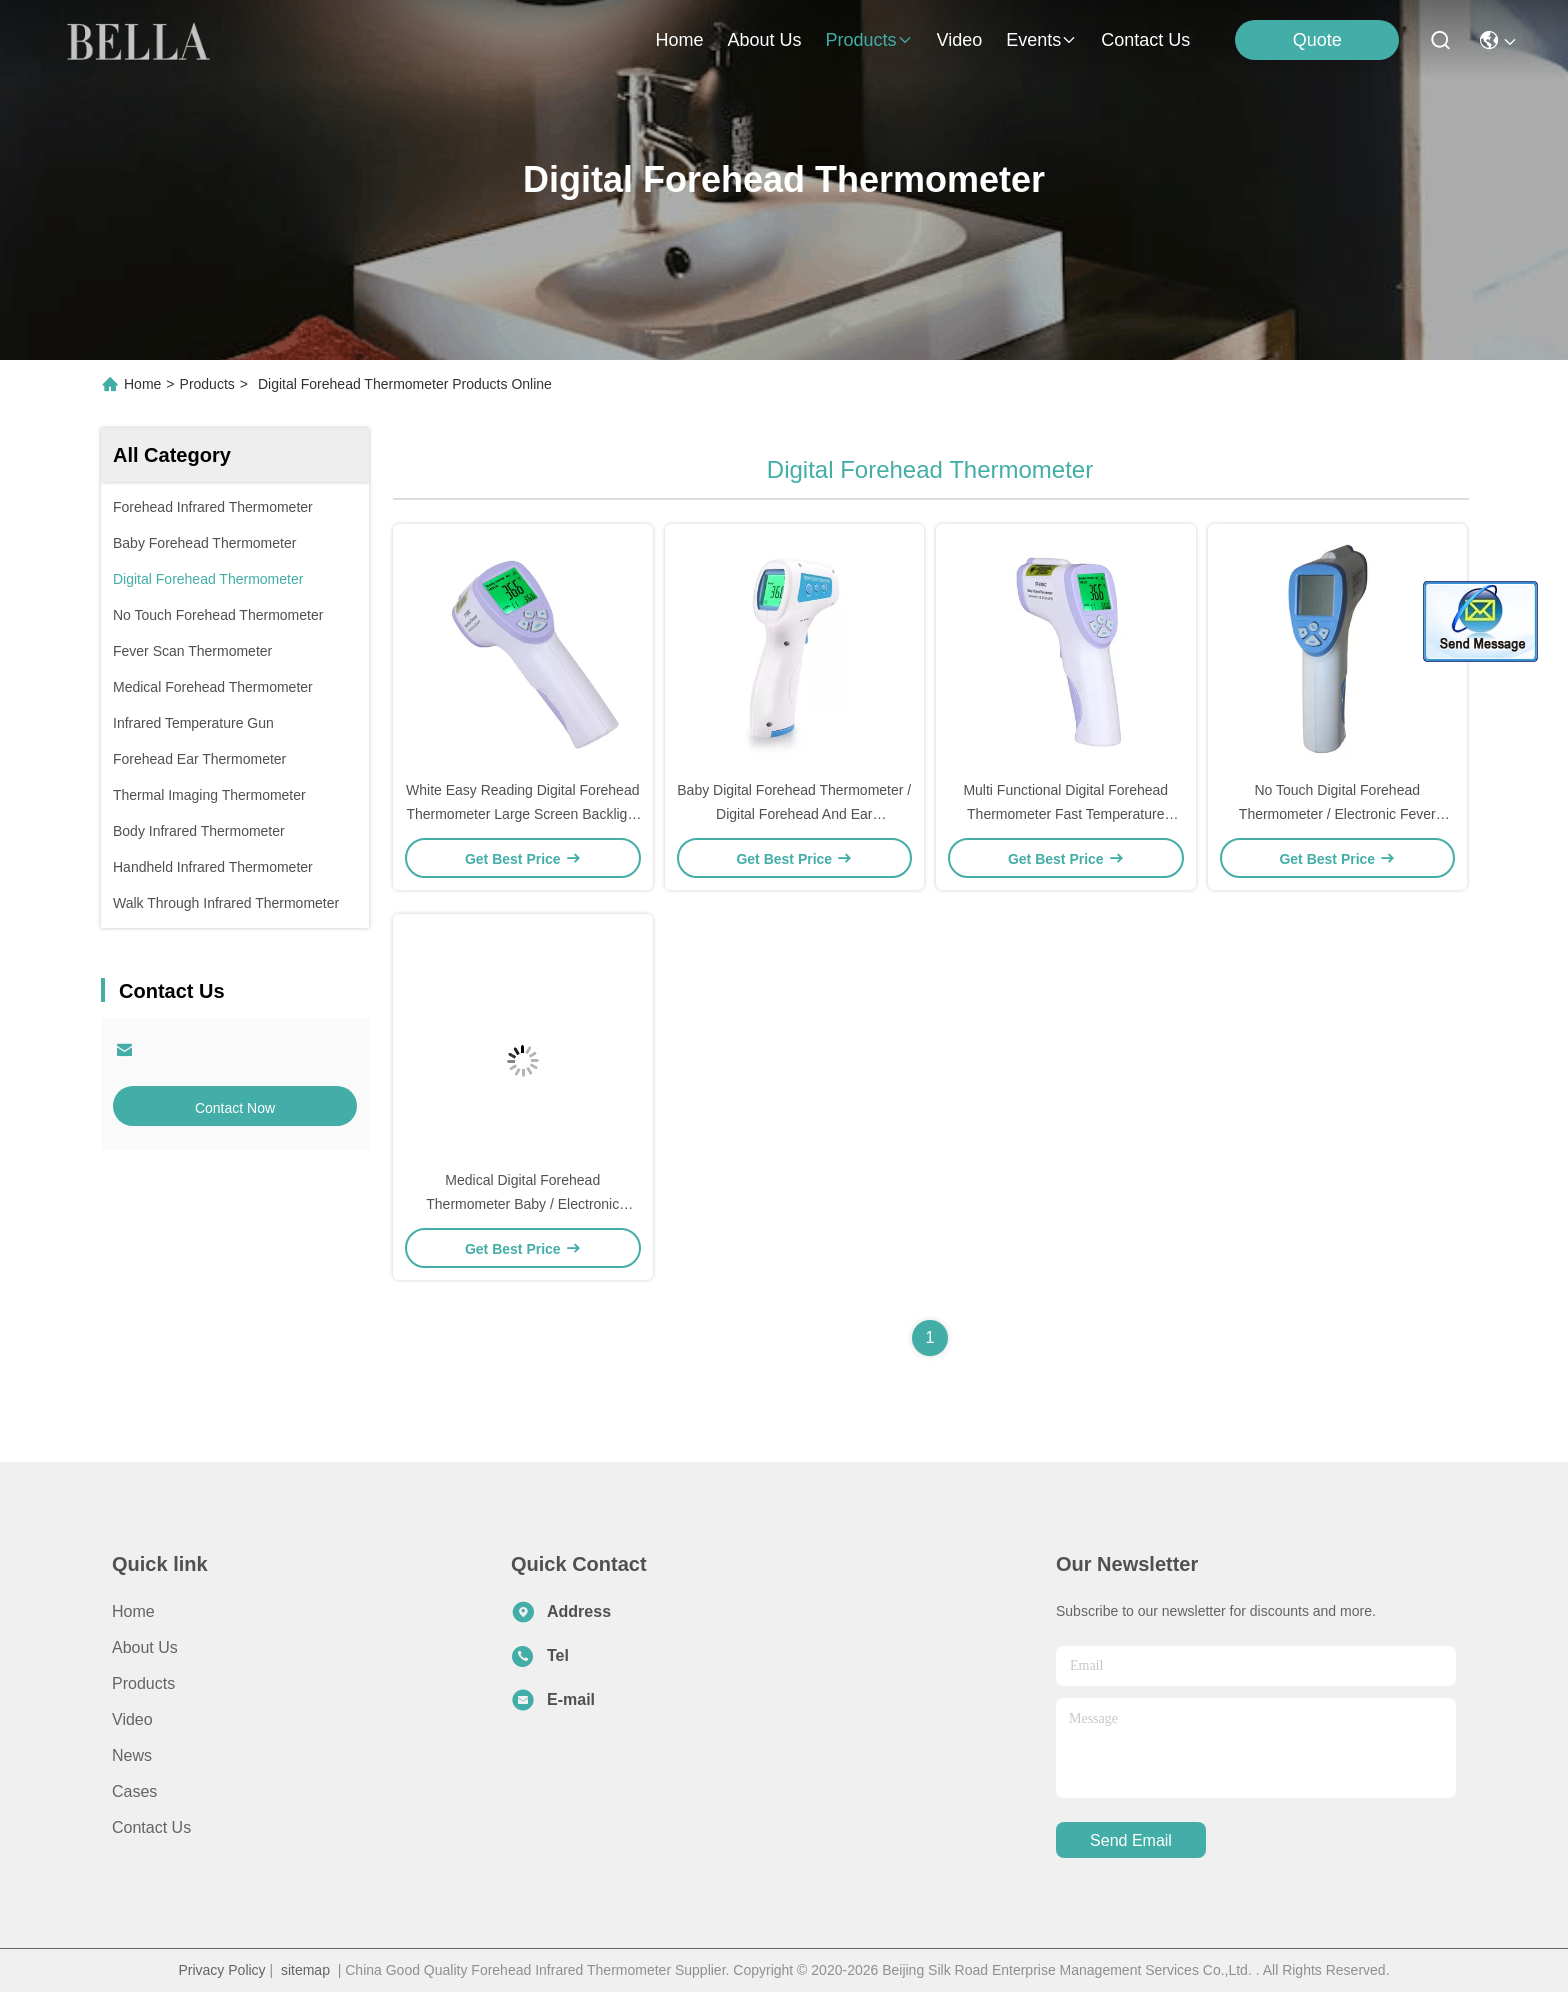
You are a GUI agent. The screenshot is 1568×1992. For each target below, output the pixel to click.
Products (207, 384)
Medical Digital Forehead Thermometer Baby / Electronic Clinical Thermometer (522, 1204)
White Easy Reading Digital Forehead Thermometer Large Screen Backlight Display (522, 814)
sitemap (305, 1970)
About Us (145, 1647)
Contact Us (151, 1827)
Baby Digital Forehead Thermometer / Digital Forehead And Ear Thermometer (794, 814)
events (1041, 40)
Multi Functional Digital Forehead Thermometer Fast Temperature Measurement (1065, 814)
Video (132, 1719)
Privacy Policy (221, 1970)
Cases (134, 1791)
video (960, 40)
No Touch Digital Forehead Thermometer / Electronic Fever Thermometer (1337, 814)
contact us (1145, 40)
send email (1131, 1840)
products (868, 40)
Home (679, 40)
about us (764, 40)
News (132, 1755)
